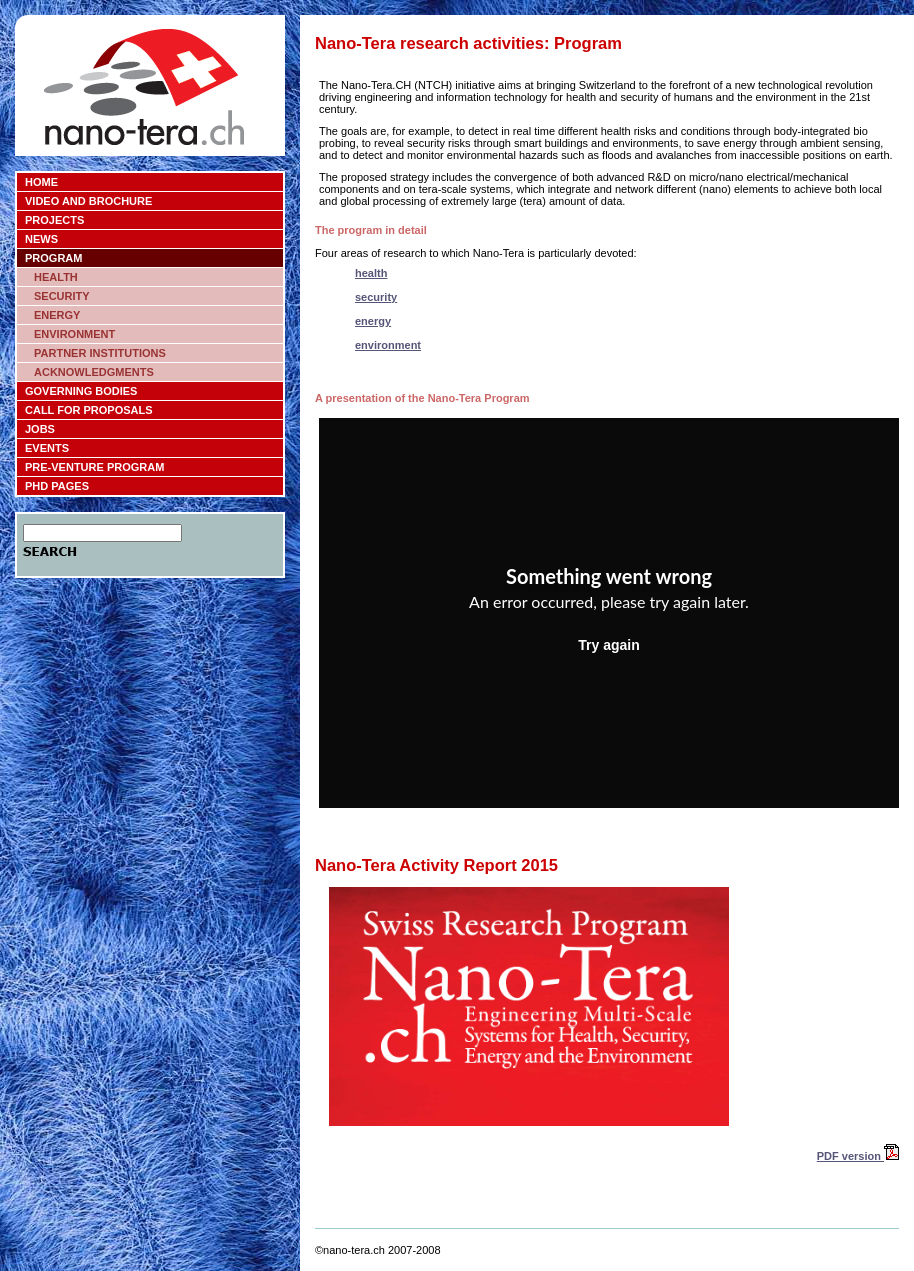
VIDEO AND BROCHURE (88, 201)
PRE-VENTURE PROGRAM (94, 467)
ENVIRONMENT (74, 334)
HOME (41, 182)
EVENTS (47, 448)
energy (373, 321)
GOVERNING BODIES (81, 391)
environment (388, 345)
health (371, 273)
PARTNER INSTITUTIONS (100, 353)
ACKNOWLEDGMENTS (94, 372)
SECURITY (62, 296)
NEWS (41, 239)
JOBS (40, 429)
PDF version (858, 1156)
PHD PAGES (57, 486)
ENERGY (57, 315)
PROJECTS (54, 220)
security (376, 297)
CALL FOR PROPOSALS (89, 410)
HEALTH (56, 277)
